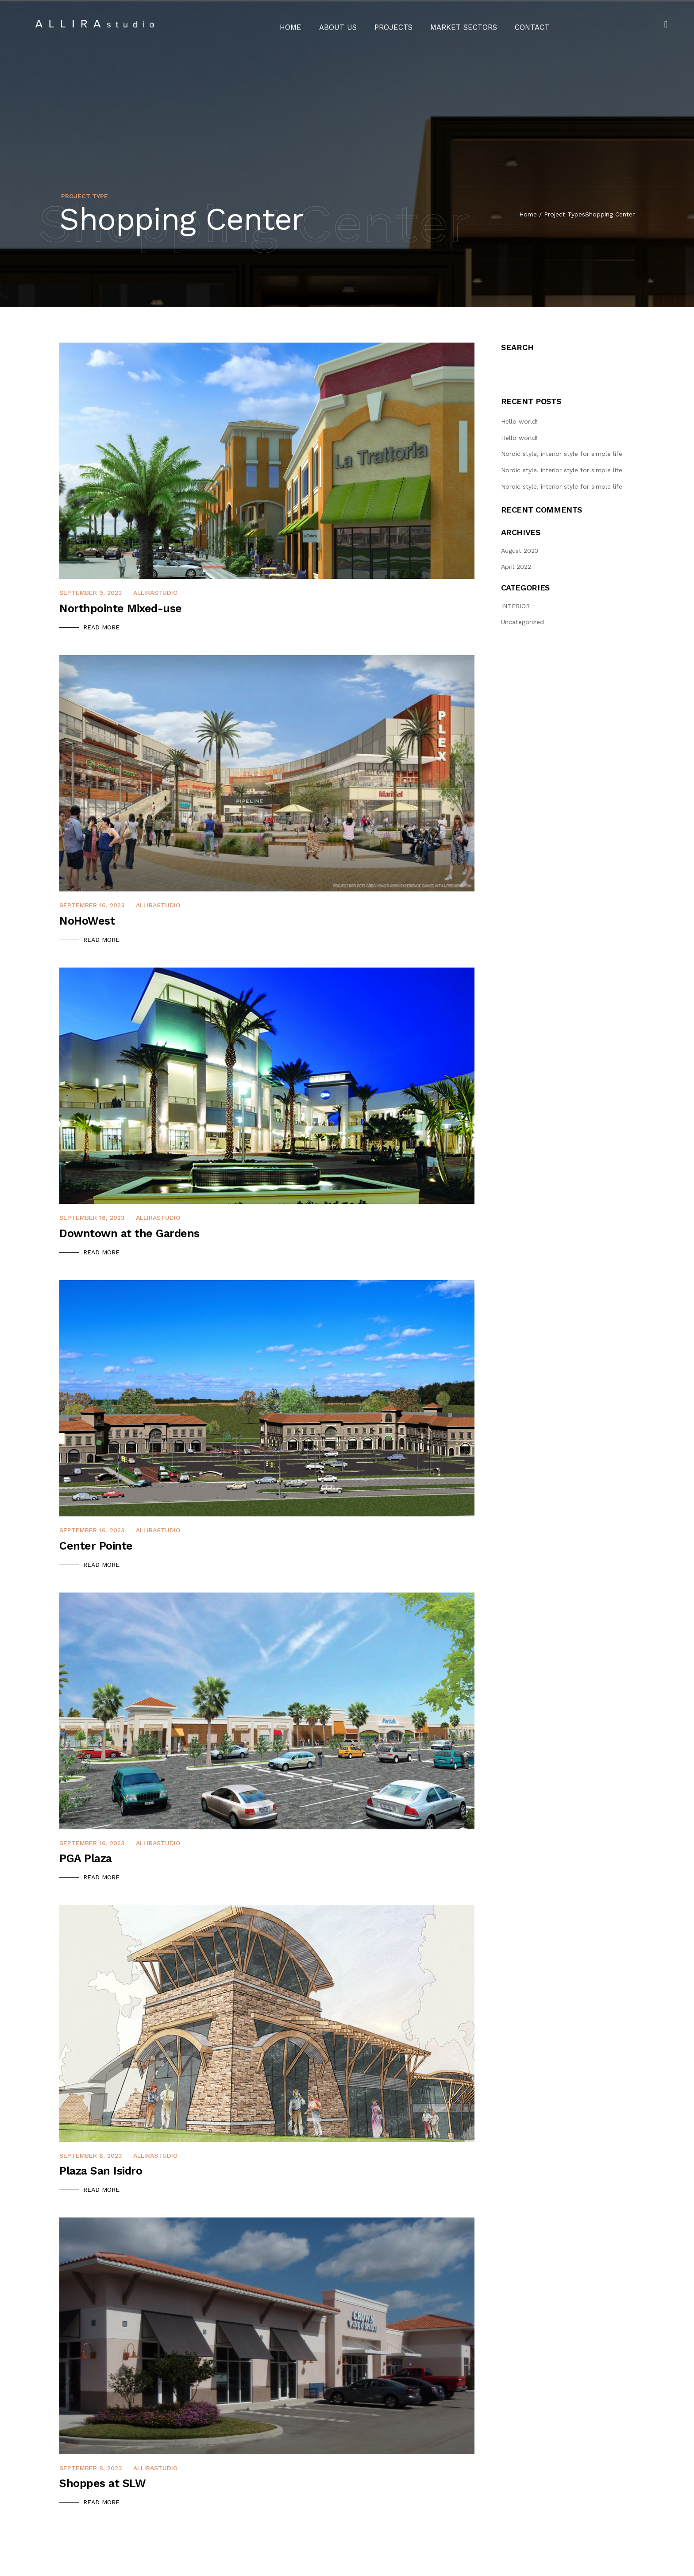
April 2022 (516, 566)
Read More (101, 627)
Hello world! (519, 421)
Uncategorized (522, 622)
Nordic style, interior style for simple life (561, 453)
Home (304, 24)
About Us (346, 24)
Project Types (564, 214)
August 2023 (519, 551)
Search (517, 347)
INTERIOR (515, 606)
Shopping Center (610, 214)
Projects (396, 24)
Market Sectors (458, 24)
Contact (519, 24)
